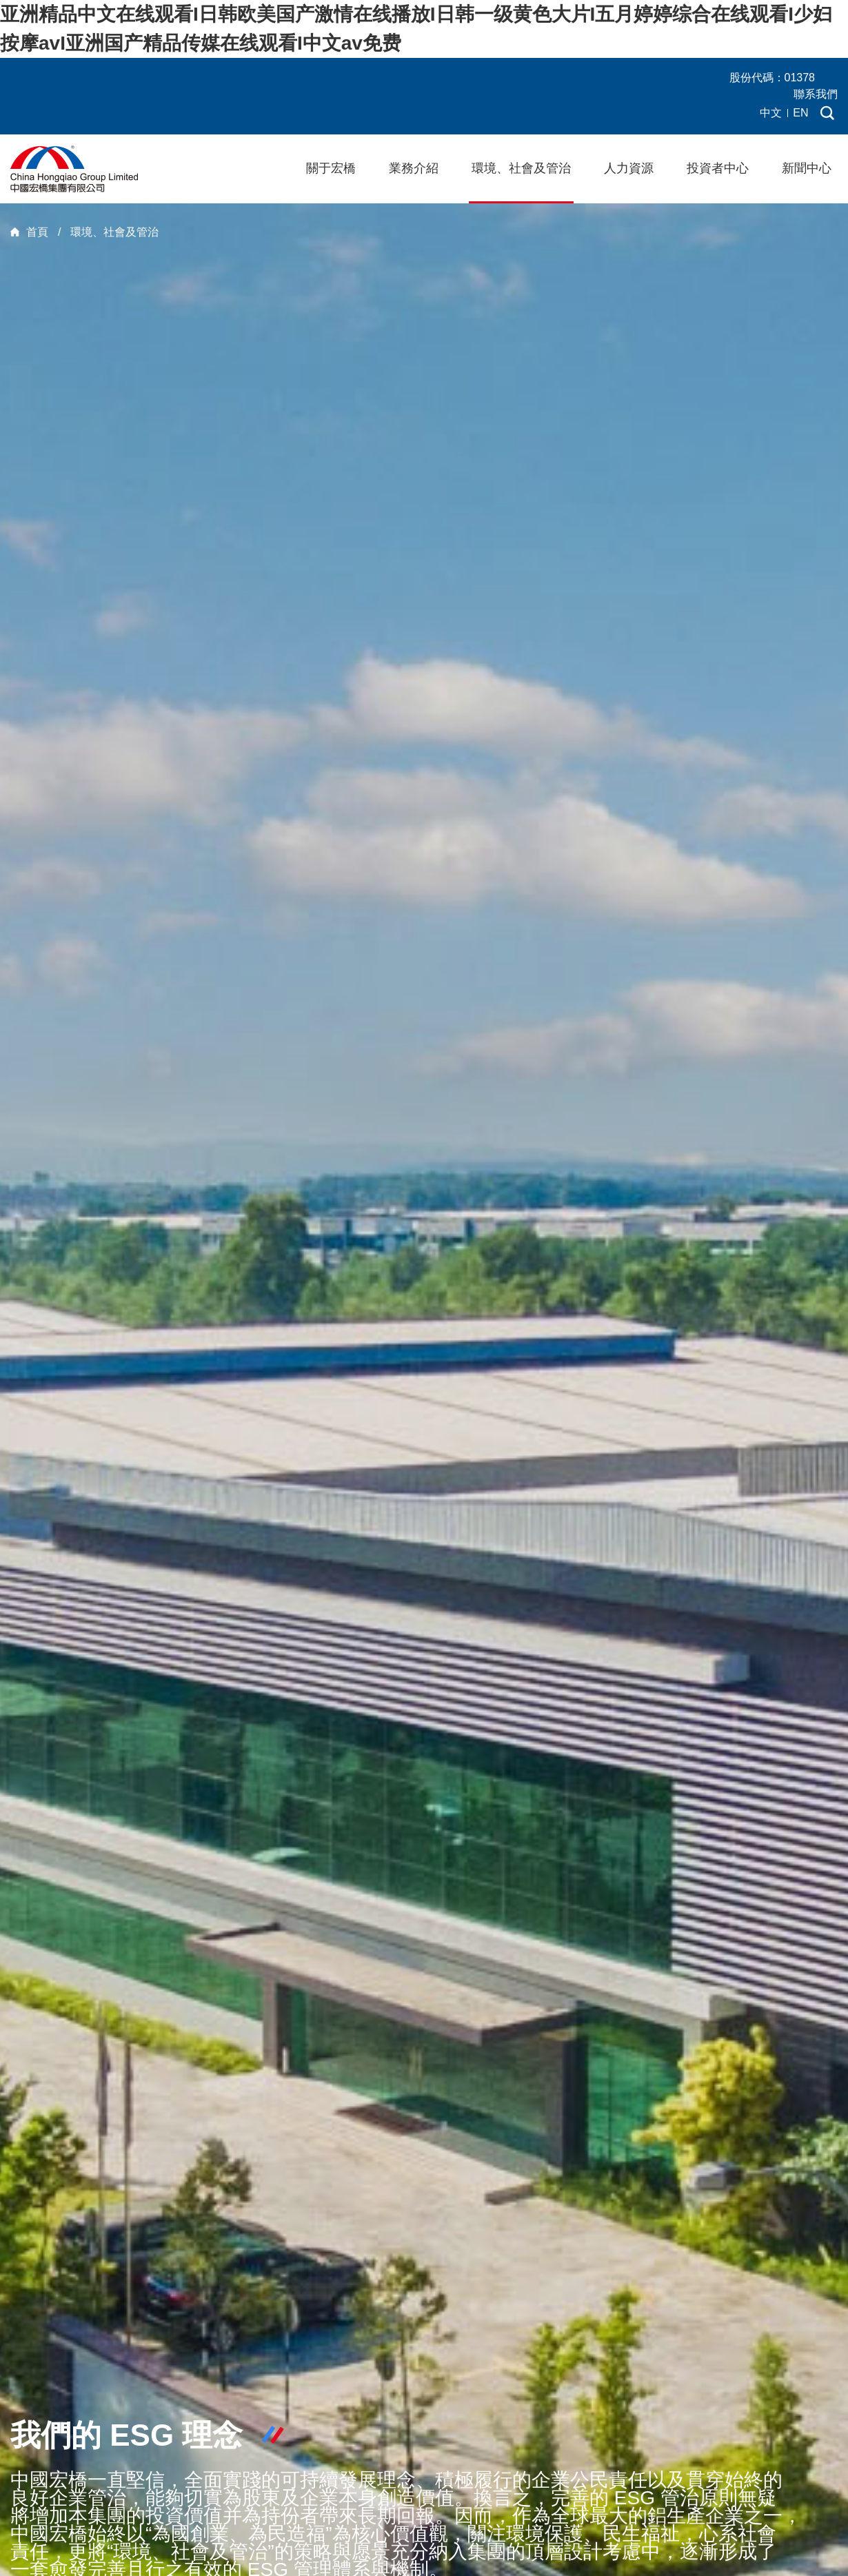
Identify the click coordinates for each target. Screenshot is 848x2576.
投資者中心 (718, 168)
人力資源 (629, 168)
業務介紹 (413, 168)
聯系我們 (816, 94)
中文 (771, 113)
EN (800, 113)
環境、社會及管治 (521, 168)
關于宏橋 (331, 168)
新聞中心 (806, 168)
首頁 (37, 232)
